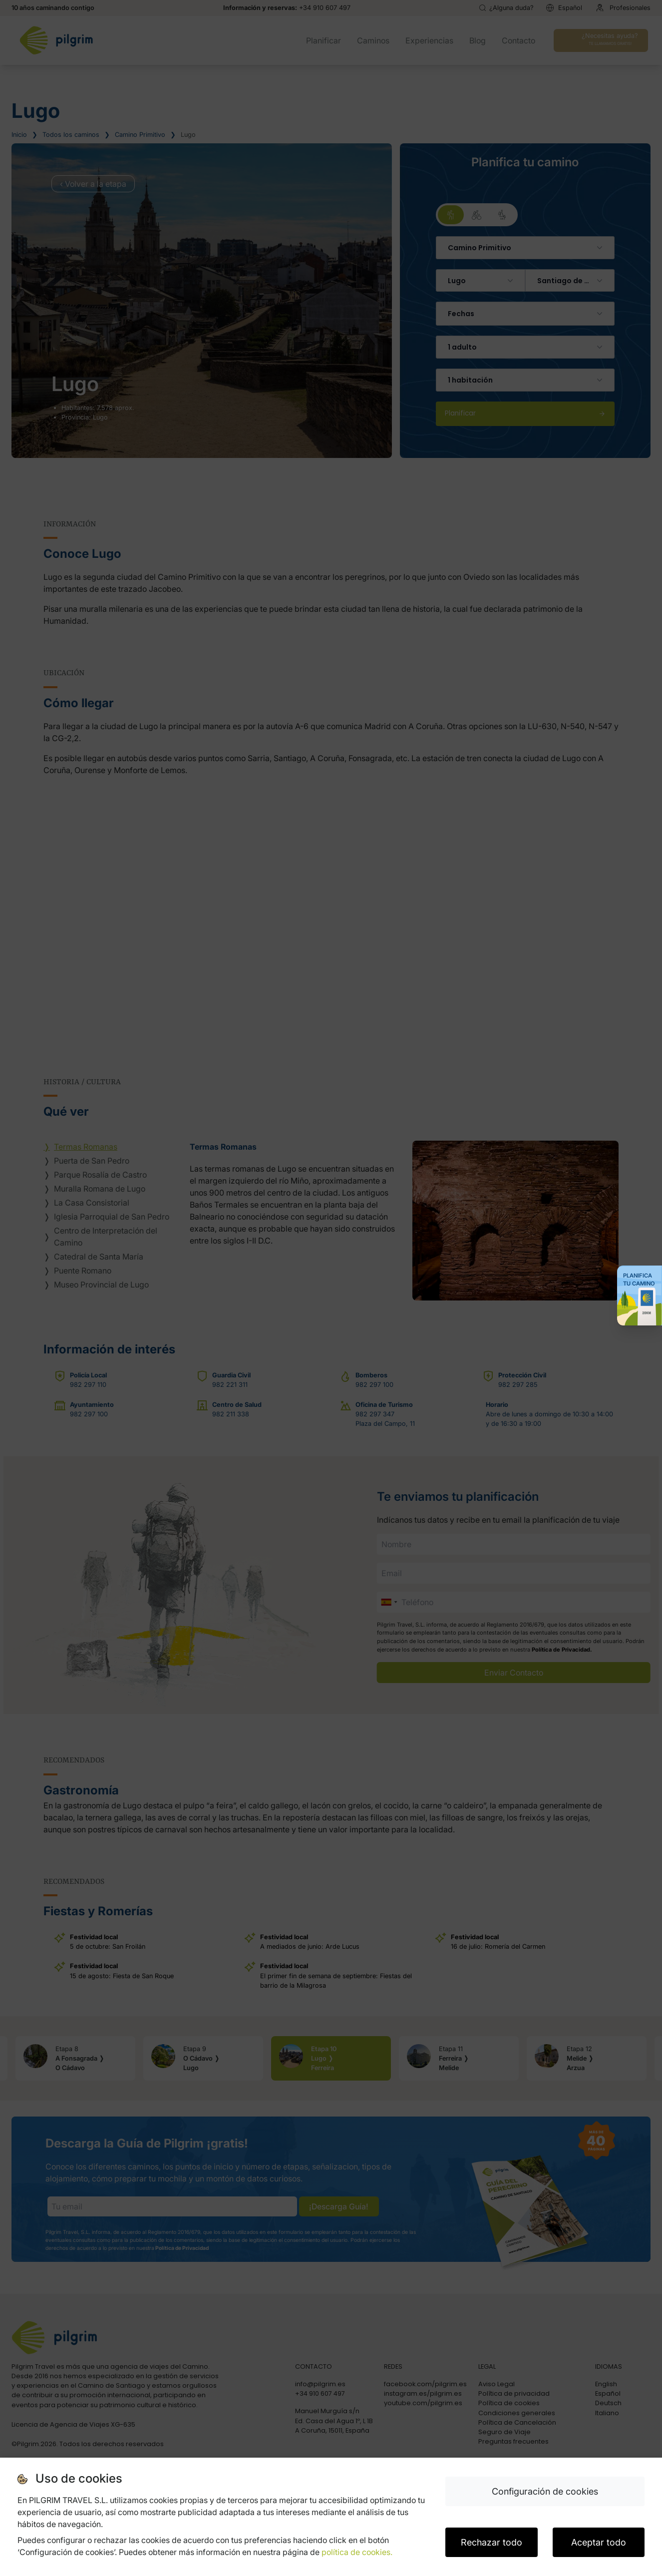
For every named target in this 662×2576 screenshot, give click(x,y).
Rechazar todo (491, 2542)
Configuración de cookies (545, 2491)
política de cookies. (357, 2552)
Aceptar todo (598, 2542)
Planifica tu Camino (639, 1279)
